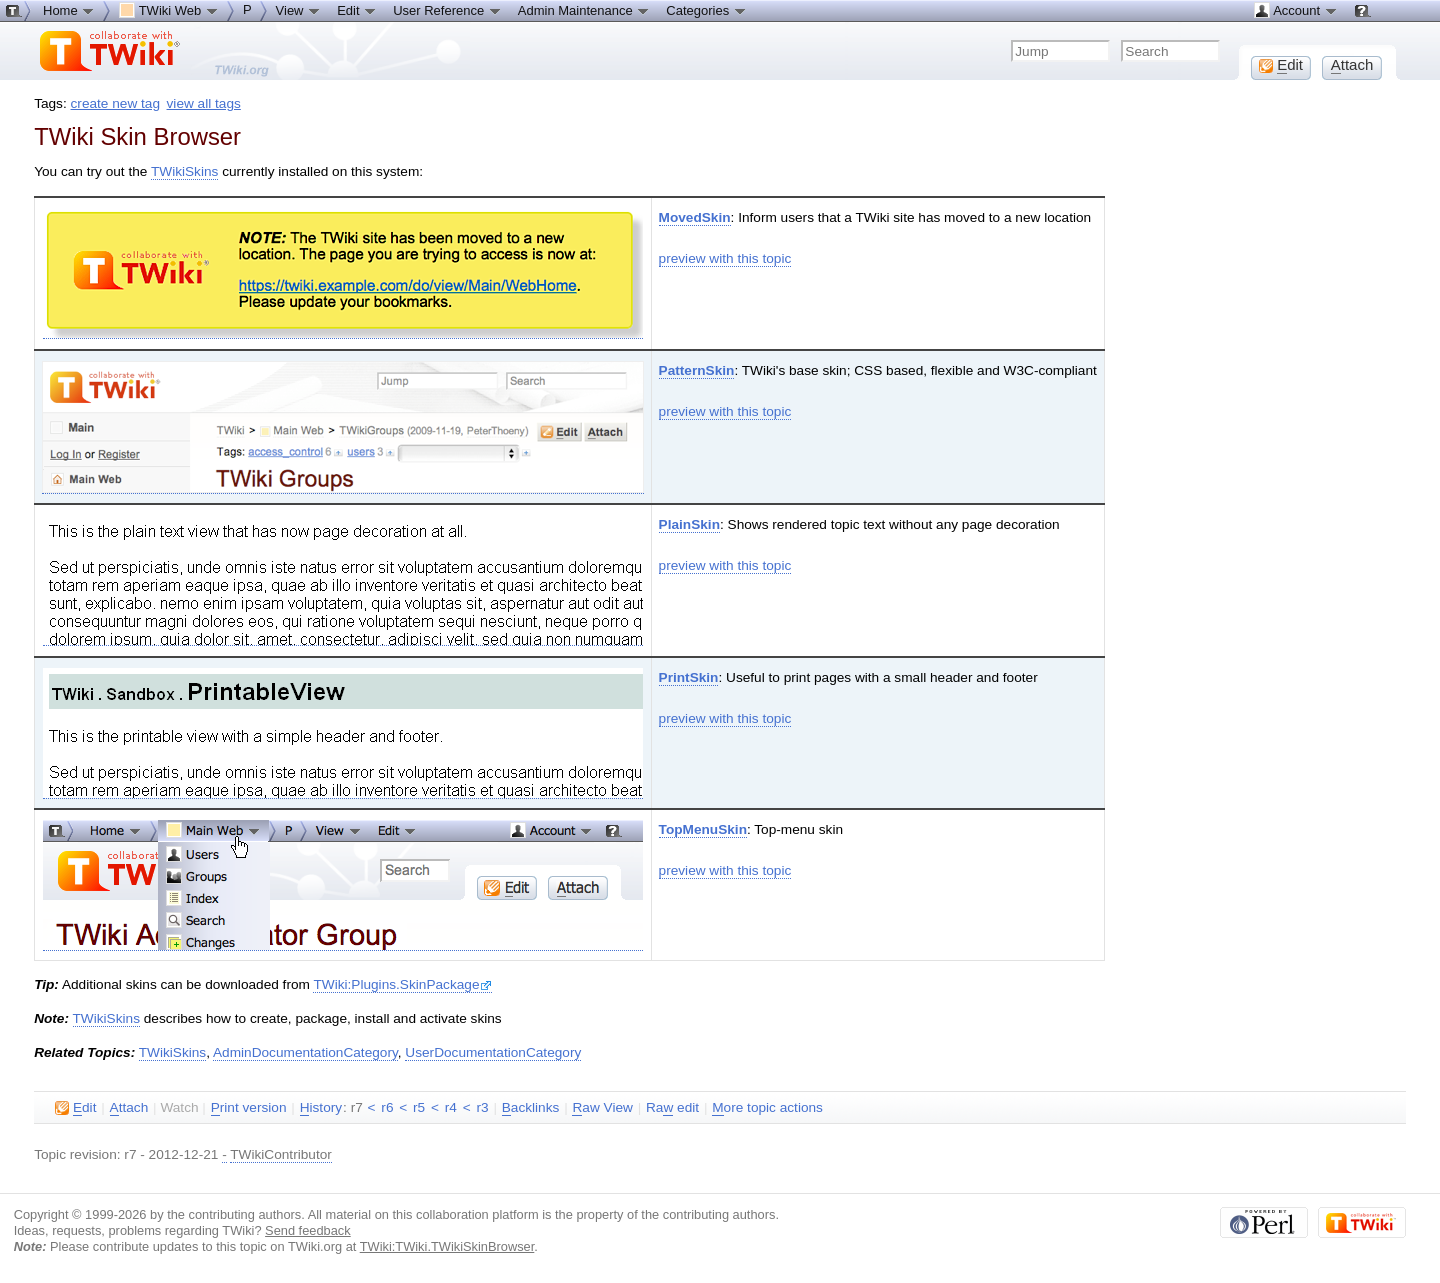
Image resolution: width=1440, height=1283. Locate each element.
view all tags (204, 103)
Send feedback (308, 1230)
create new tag (115, 103)
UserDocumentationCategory (493, 1052)
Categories (706, 10)
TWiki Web (169, 10)
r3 (482, 1107)
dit (75, 1108)
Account (1295, 10)
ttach (129, 1108)
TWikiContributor (281, 1154)
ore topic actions (767, 1108)
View (299, 10)
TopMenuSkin (703, 829)
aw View (602, 1108)
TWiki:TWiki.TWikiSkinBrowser (447, 1246)
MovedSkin (695, 217)
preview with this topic (725, 258)
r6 (387, 1107)
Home (69, 10)
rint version (249, 1108)
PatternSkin (697, 370)
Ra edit (672, 1108)
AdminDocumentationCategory (305, 1052)
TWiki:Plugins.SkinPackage (402, 984)
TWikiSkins (184, 171)
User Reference (447, 10)
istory (321, 1108)
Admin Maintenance (584, 10)
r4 (451, 1107)
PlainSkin (689, 524)
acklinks (531, 1108)
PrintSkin (689, 677)
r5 (419, 1107)
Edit (357, 10)
